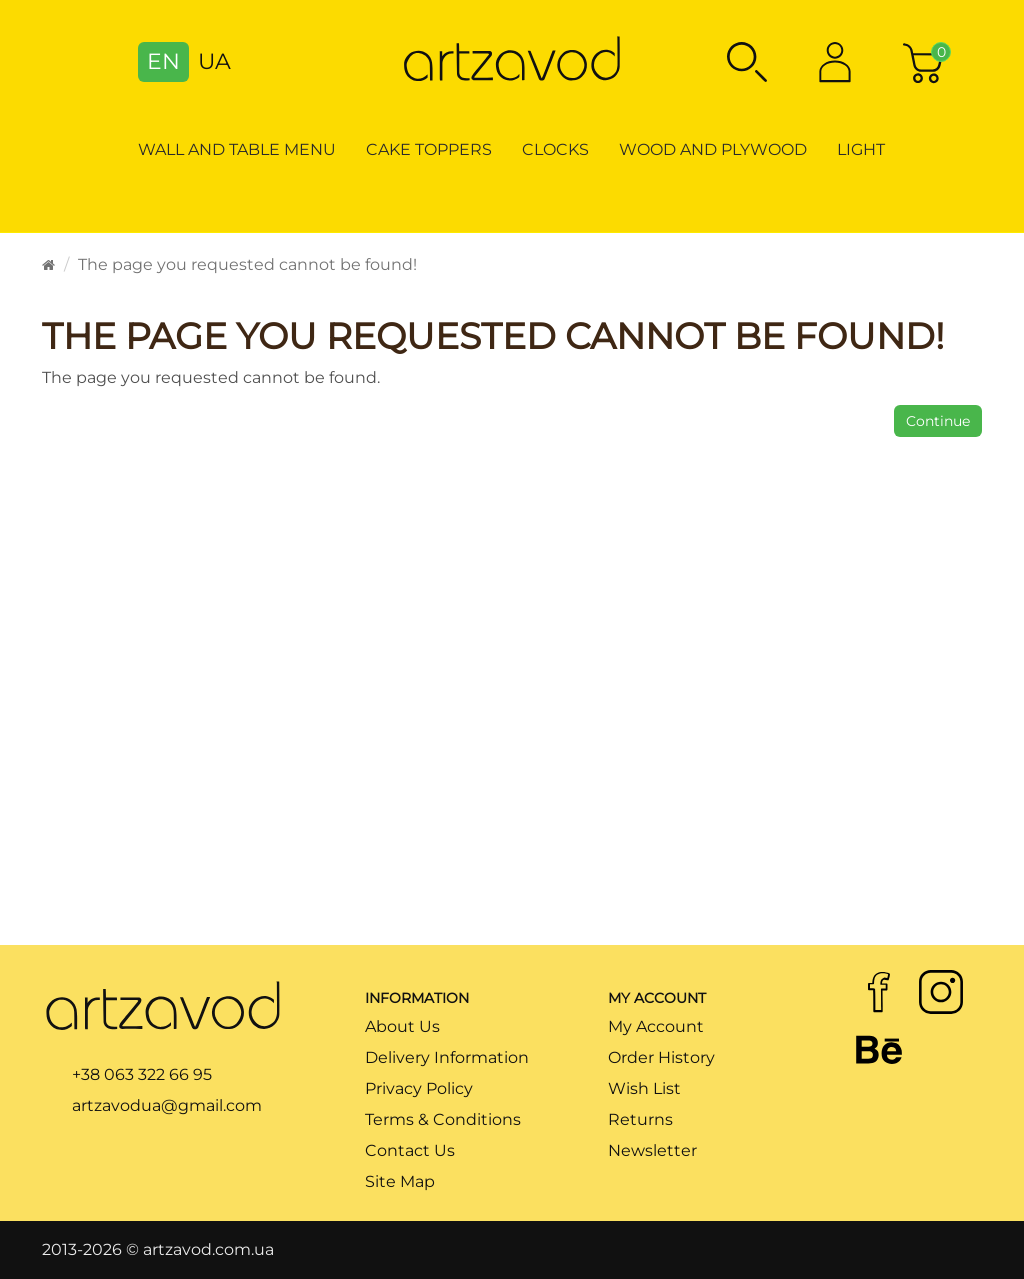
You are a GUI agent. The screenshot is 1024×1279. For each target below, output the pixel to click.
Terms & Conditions (443, 1119)
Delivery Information (447, 1057)
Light (861, 149)
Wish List (644, 1088)
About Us (402, 1026)
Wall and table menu (237, 149)
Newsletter (652, 1150)
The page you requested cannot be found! (247, 264)
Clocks (555, 149)
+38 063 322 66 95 (142, 1074)
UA (214, 61)
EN (163, 61)
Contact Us (410, 1150)
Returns (640, 1119)
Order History (661, 1057)
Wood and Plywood (713, 149)
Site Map (400, 1181)
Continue (938, 421)
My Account (656, 1026)
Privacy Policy (419, 1088)
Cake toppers (429, 149)
